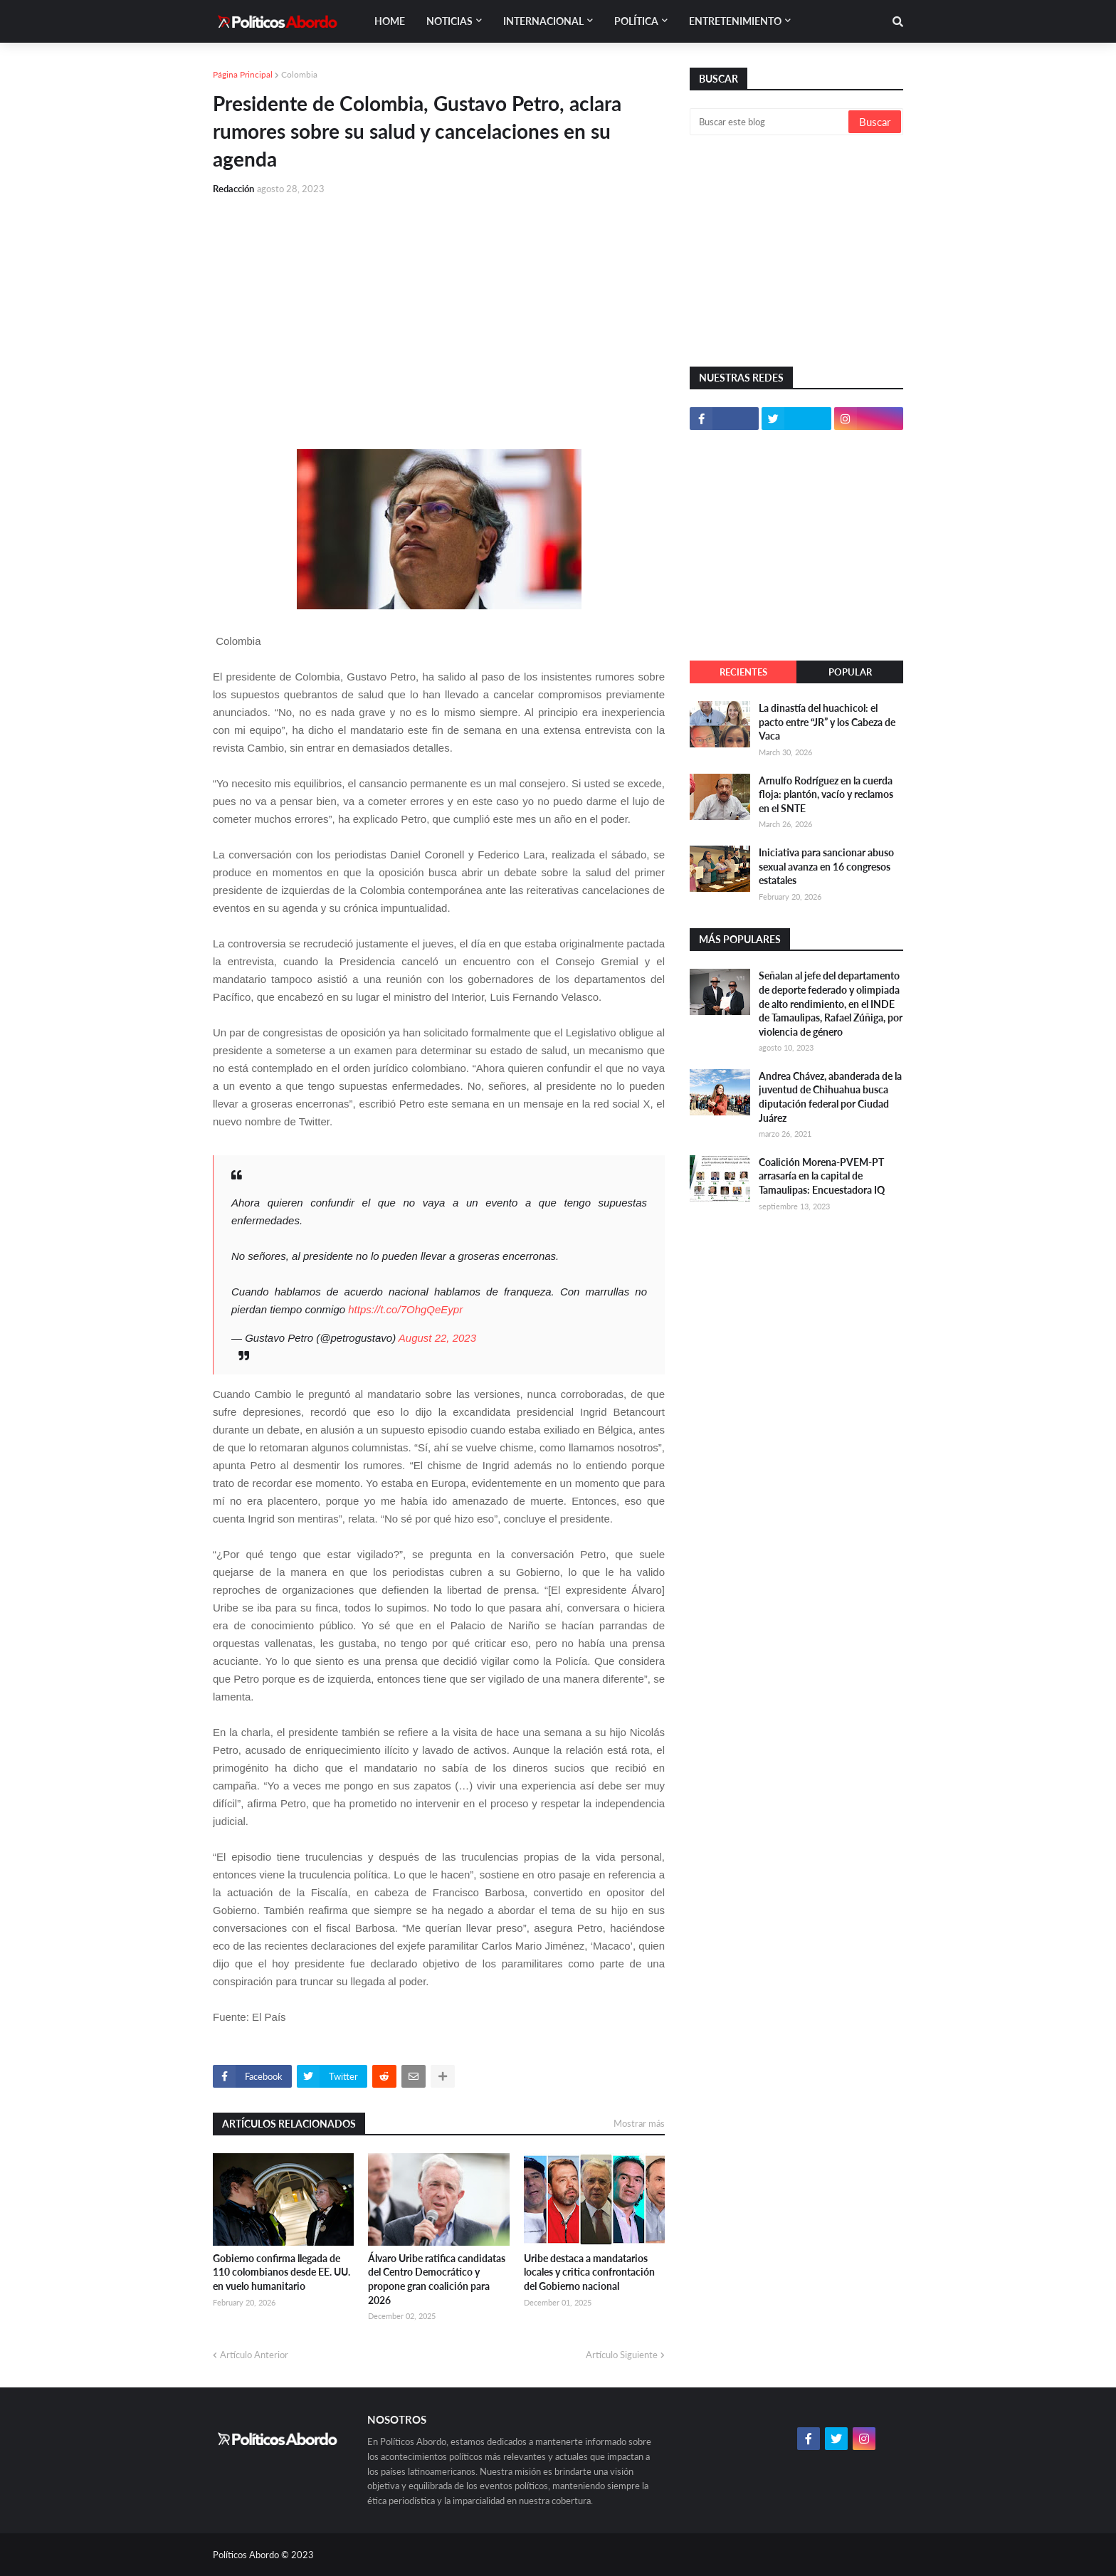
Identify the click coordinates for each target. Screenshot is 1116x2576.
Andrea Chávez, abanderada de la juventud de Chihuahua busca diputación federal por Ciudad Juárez (830, 1097)
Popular (850, 672)
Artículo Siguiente (622, 2354)
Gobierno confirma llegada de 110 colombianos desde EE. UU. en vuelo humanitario (281, 2272)
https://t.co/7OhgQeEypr (405, 1309)
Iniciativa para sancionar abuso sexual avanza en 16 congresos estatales (826, 866)
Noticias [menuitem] (449, 21)
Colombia (299, 74)
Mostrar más (639, 2123)
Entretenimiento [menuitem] (735, 21)
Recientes (743, 672)
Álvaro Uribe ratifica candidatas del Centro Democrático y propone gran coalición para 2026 (436, 2279)
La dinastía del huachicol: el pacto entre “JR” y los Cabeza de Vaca (827, 722)
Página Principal (243, 74)
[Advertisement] (439, 314)
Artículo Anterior (254, 2354)
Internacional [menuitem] (543, 21)
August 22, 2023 (437, 1338)
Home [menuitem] (389, 21)
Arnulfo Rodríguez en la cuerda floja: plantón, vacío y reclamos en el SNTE (826, 794)
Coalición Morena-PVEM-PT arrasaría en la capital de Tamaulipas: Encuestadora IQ (822, 1176)
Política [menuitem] (636, 21)
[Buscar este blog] (770, 121)
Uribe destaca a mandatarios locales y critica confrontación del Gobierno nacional (589, 2272)
